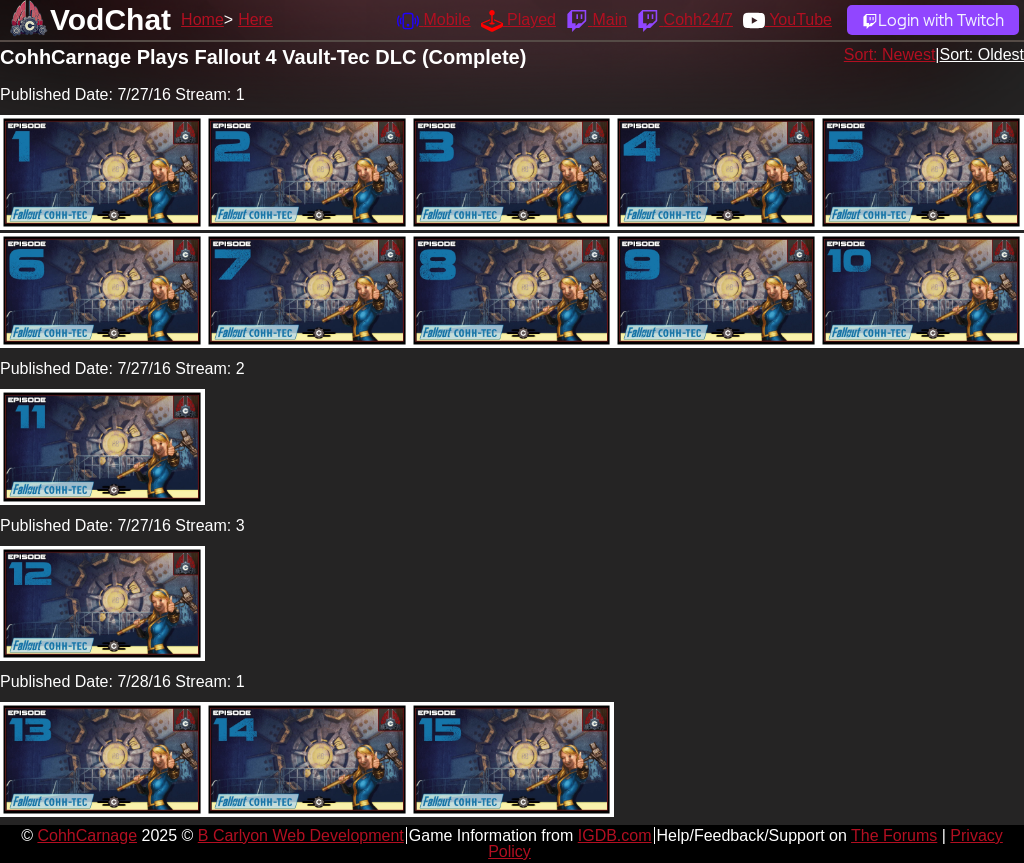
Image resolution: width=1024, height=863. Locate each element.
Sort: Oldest (982, 54)
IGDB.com (615, 835)
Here (255, 19)
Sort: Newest (890, 54)
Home (202, 19)
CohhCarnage (87, 835)
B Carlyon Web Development (301, 835)
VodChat (110, 19)
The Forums (894, 835)
